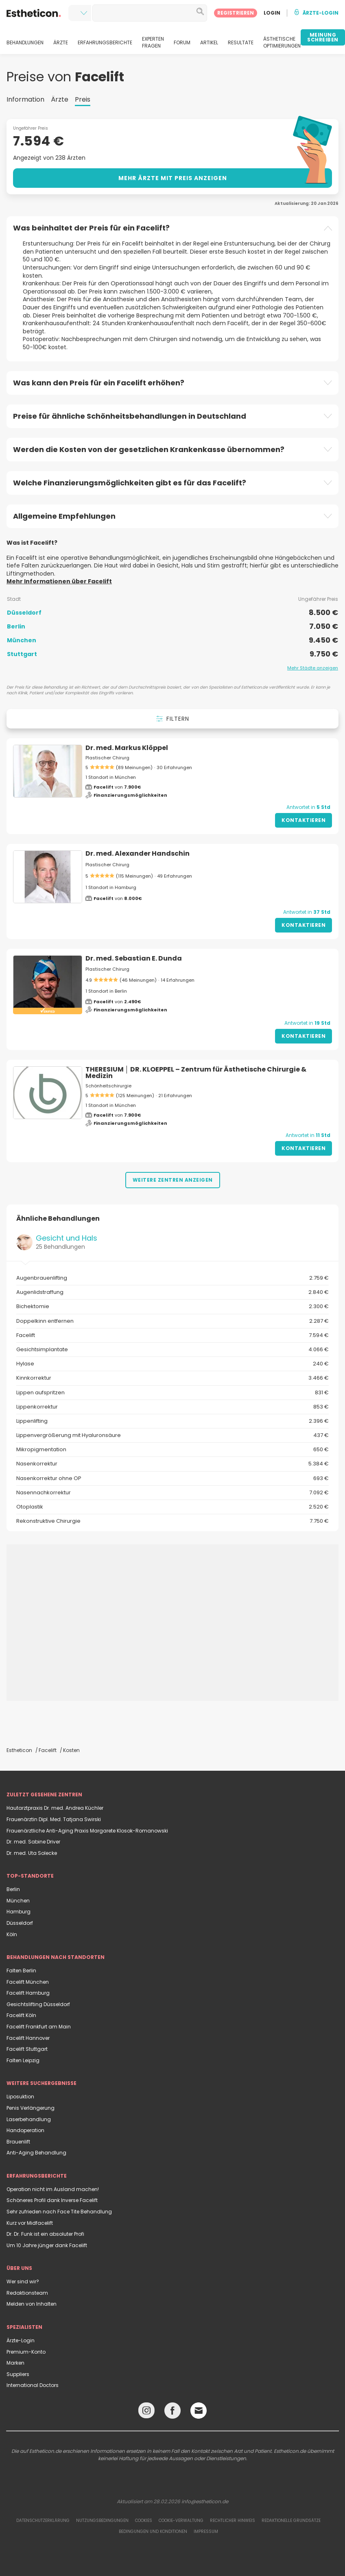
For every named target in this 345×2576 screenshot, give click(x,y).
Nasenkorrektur (172, 1463)
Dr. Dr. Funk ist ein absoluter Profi (45, 2233)
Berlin (13, 1889)
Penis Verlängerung (31, 2107)
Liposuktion (20, 2096)
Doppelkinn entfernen (172, 1321)
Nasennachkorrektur (172, 1492)
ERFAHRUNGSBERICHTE (105, 42)
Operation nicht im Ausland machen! (53, 2189)
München (18, 1900)
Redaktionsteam (27, 2292)
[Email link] (198, 2410)
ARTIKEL (209, 42)
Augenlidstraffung (172, 1292)
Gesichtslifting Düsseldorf (38, 2004)
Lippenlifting (172, 1421)
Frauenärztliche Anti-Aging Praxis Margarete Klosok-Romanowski (87, 1830)
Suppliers (18, 2374)
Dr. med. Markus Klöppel (126, 747)
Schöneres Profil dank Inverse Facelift (52, 2200)
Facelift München (28, 1981)
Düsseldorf (20, 1923)
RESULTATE (240, 42)
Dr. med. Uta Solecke (32, 1853)
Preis (82, 99)
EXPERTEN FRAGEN (153, 42)
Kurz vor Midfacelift (30, 2222)
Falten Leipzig (23, 2060)
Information (25, 99)
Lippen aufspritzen (172, 1392)
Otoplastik (172, 1507)
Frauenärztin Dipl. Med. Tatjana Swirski (54, 1819)
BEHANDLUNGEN (25, 42)
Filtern (172, 719)
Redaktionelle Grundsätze (291, 2520)
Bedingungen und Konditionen (153, 2531)
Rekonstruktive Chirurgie (172, 1521)
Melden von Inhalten (32, 2303)
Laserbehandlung (29, 2119)
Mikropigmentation (172, 1449)
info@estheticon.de (204, 2501)
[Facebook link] (172, 2412)
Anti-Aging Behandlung (36, 2152)
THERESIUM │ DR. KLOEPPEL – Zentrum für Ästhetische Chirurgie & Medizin (195, 1072)
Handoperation (25, 2130)
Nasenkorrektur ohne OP (172, 1478)
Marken (15, 2362)
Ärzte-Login (21, 2340)
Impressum (206, 2531)
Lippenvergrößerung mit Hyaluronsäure (172, 1435)
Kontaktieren (303, 820)
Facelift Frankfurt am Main (39, 2026)
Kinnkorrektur (172, 1378)
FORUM (182, 42)
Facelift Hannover (28, 2038)
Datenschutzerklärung (43, 2520)
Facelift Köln (21, 2015)
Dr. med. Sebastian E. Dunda (133, 958)
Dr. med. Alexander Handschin (137, 853)
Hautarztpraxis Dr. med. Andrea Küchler (55, 1807)
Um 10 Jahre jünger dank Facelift (47, 2245)
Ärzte (59, 99)
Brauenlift (18, 2141)
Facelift (172, 1335)
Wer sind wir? (23, 2281)
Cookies (143, 2520)
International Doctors (33, 2385)
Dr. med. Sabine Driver (33, 1841)
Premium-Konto (26, 2351)
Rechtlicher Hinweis (232, 2520)
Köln (12, 1934)
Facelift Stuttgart (27, 2049)
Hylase (172, 1363)
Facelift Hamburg (28, 1992)
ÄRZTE (60, 42)
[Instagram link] (146, 2412)
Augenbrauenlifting (172, 1278)
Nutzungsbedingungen (102, 2520)
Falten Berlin (21, 1970)
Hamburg (19, 1911)
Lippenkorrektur (172, 1407)
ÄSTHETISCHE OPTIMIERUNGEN (282, 42)
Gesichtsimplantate (172, 1349)
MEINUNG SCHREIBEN (322, 37)
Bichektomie (172, 1306)
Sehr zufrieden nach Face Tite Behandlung (59, 2211)
